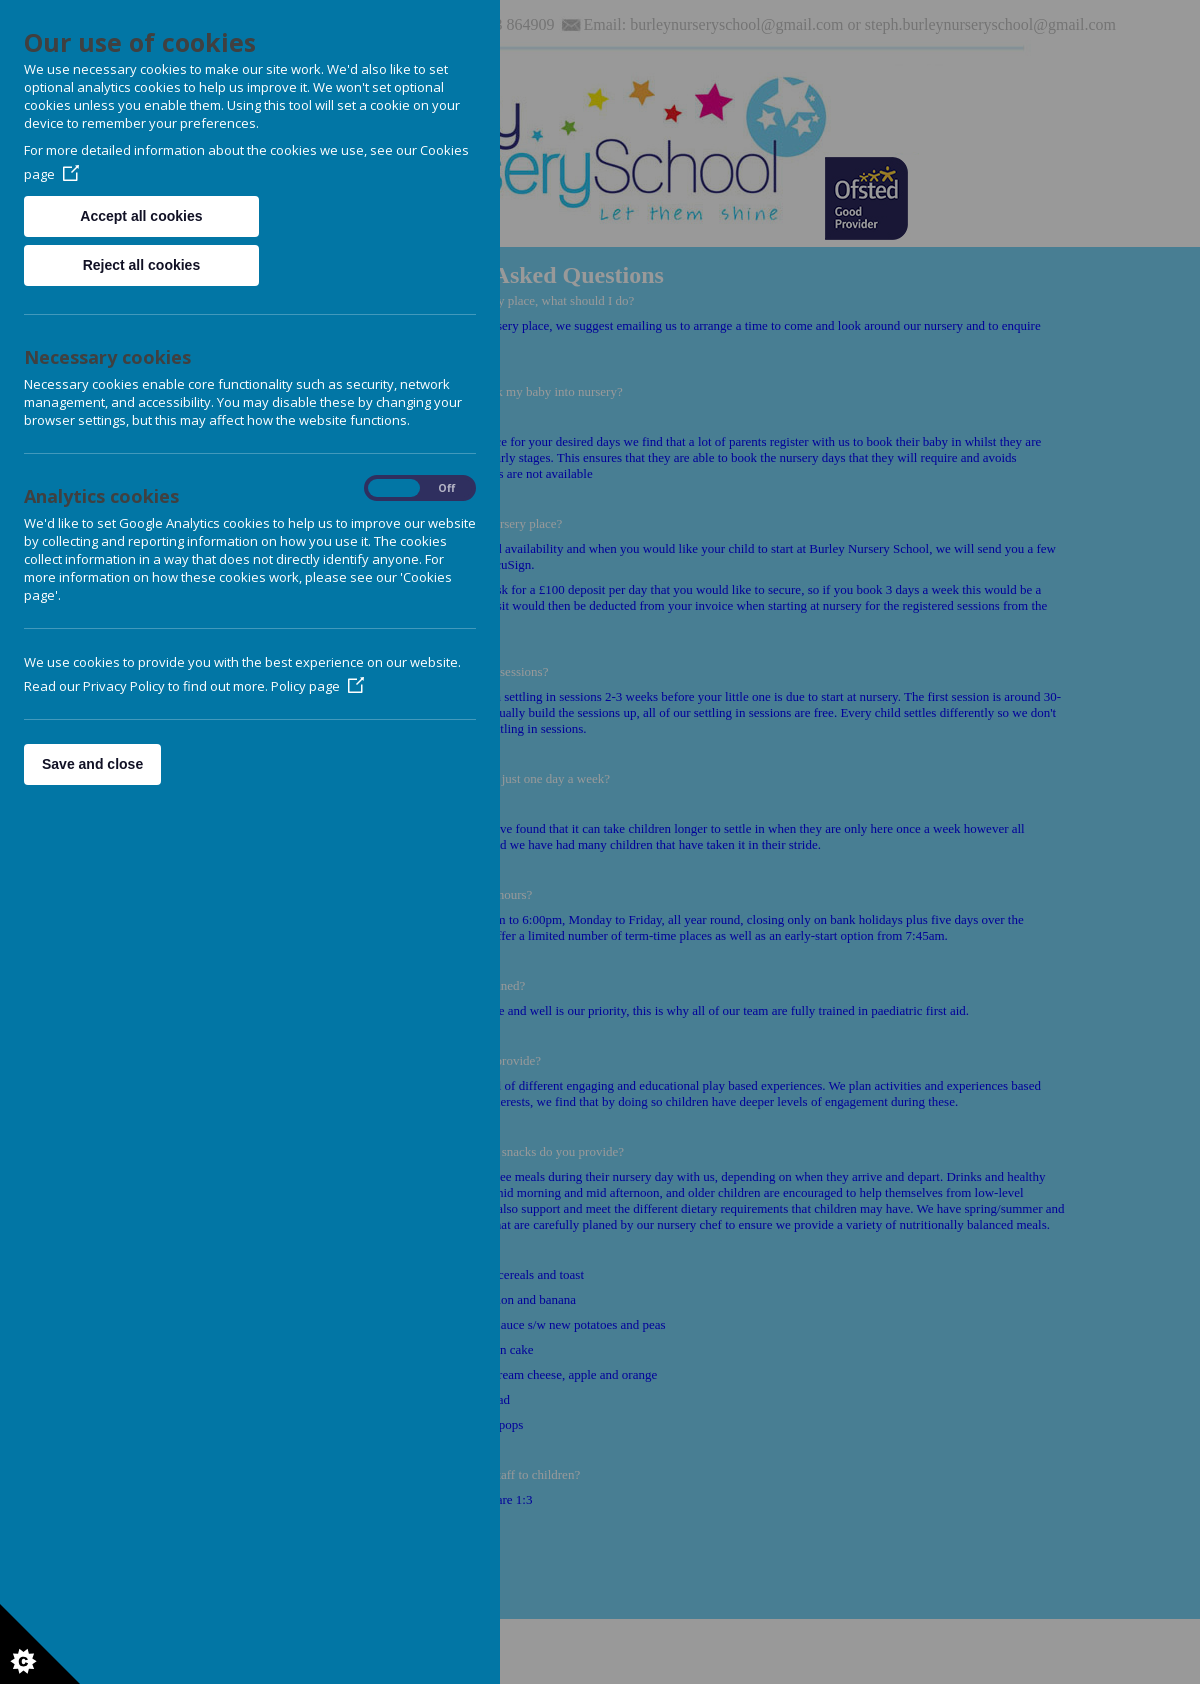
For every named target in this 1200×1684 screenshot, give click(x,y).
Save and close (92, 764)
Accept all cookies (141, 216)
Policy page (317, 686)
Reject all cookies (142, 265)
